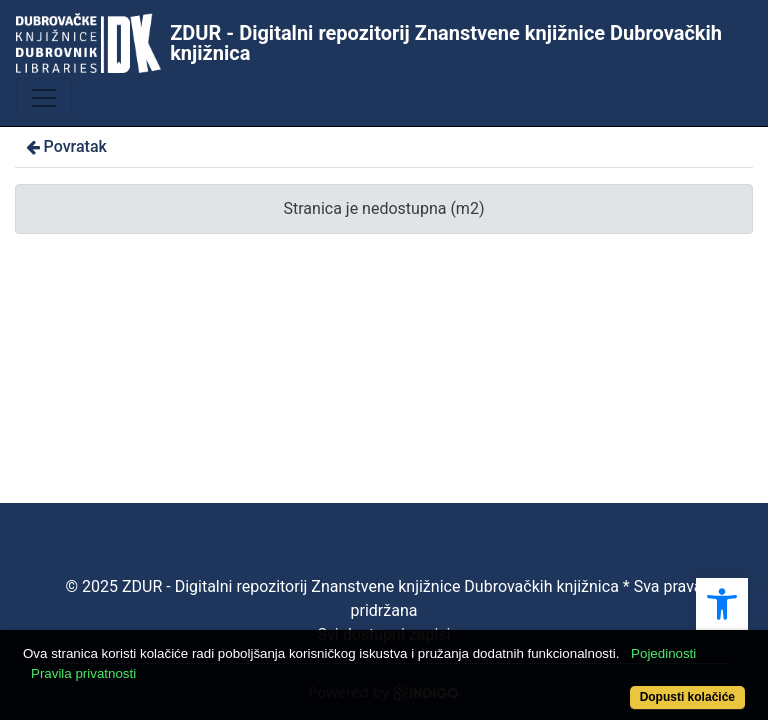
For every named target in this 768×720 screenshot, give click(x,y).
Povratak (65, 146)
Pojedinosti (663, 653)
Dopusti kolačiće (687, 697)
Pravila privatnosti (83, 673)
